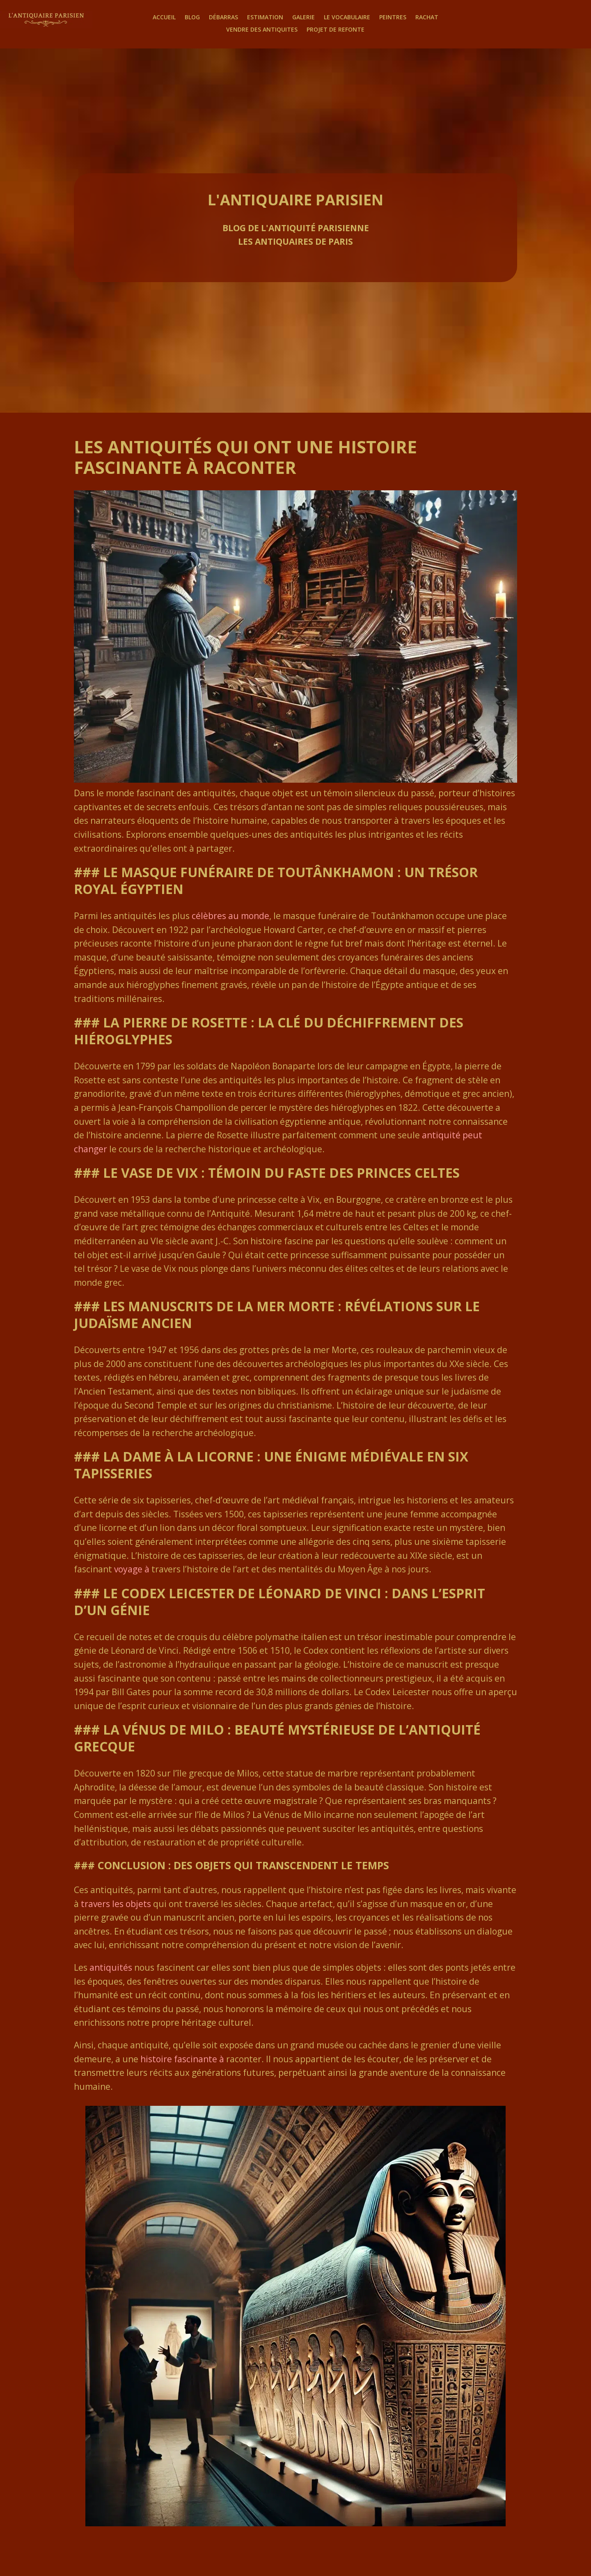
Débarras (223, 17)
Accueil (164, 17)
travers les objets (116, 1904)
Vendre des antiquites (262, 30)
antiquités (110, 1967)
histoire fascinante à (182, 2059)
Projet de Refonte (335, 30)
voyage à (131, 1569)
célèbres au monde (230, 915)
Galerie (303, 17)
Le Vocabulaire (347, 17)
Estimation (265, 17)
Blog (192, 17)
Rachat (426, 17)
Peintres (392, 17)
